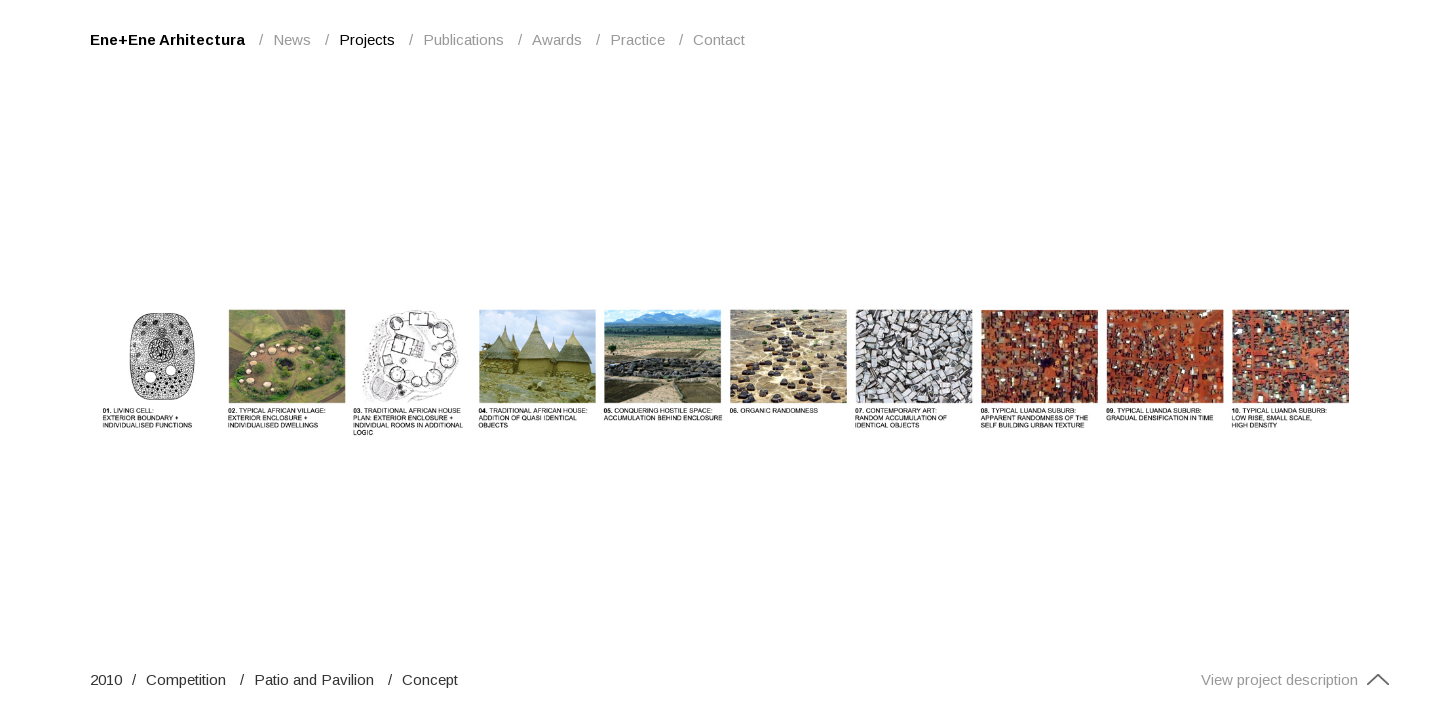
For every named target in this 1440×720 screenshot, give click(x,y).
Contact (719, 39)
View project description (1295, 679)
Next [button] (1072, 360)
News (292, 39)
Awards (557, 39)
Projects (367, 39)
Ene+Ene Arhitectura (167, 39)
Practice (637, 39)
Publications (463, 39)
